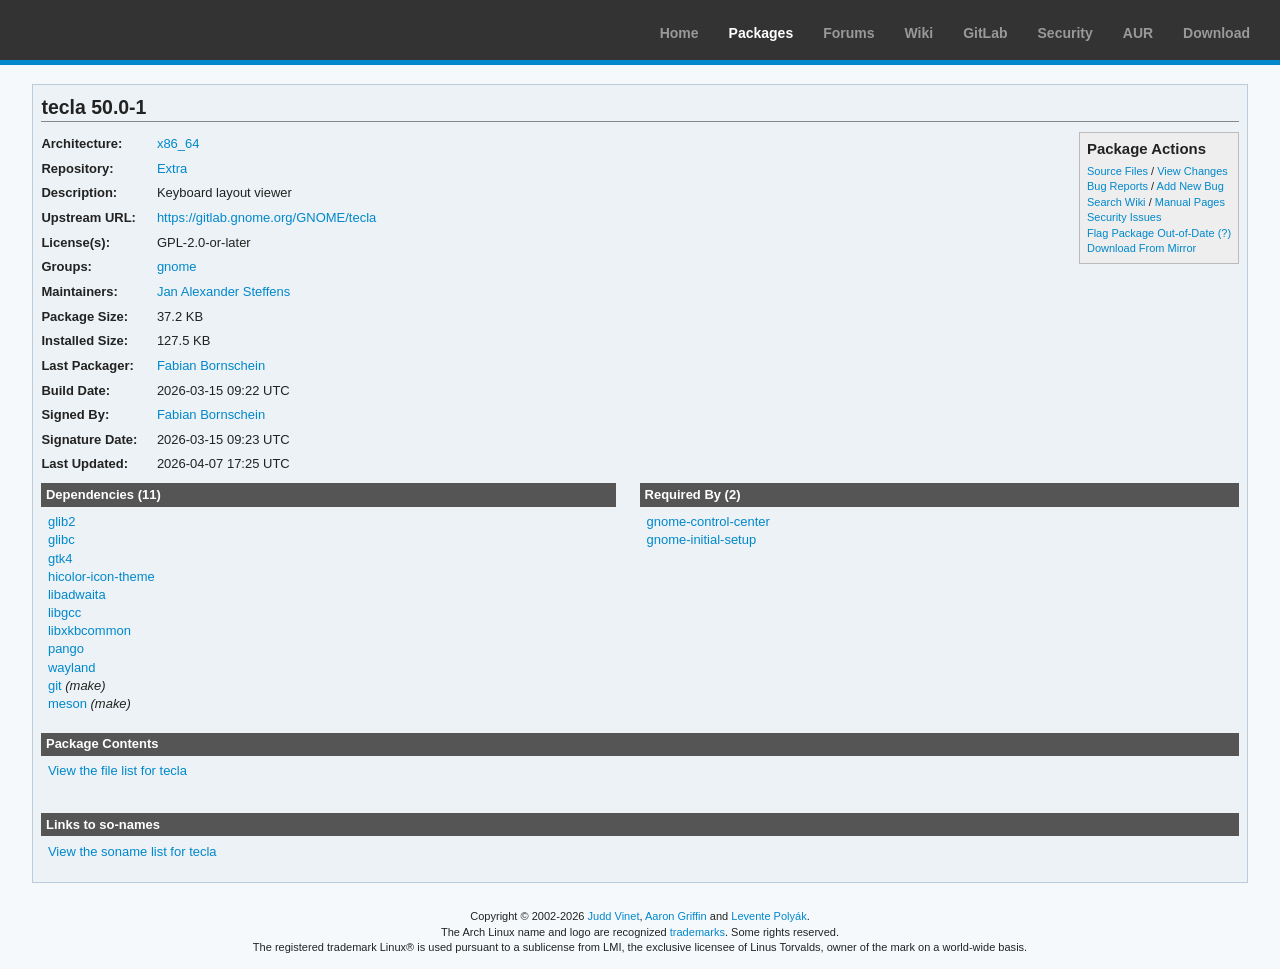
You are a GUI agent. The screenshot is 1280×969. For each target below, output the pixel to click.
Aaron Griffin (676, 916)
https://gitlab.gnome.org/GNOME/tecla (266, 217)
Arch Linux (110, 30)
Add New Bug (1190, 186)
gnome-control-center (707, 521)
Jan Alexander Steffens (223, 291)
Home (679, 33)
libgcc (64, 612)
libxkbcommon (89, 630)
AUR (1138, 33)
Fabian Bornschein (211, 365)
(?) (1224, 233)
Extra (172, 168)
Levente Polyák (768, 916)
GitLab (985, 33)
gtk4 (60, 558)
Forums (848, 33)
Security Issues (1124, 217)
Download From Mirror (1141, 248)
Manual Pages (1190, 202)
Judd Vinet (614, 916)
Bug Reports (1117, 186)
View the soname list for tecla (132, 851)
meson (67, 703)
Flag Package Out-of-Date (1151, 233)
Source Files (1117, 171)
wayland (72, 667)
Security (1065, 33)
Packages (761, 33)
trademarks (697, 932)
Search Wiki (1116, 202)
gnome (177, 266)
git (55, 685)
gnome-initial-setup (701, 539)
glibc (61, 539)
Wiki (919, 33)
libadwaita (77, 594)
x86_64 (178, 143)
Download (1216, 33)
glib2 (61, 521)
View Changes (1192, 171)
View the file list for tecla (117, 770)
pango (66, 648)
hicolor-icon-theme (101, 576)
